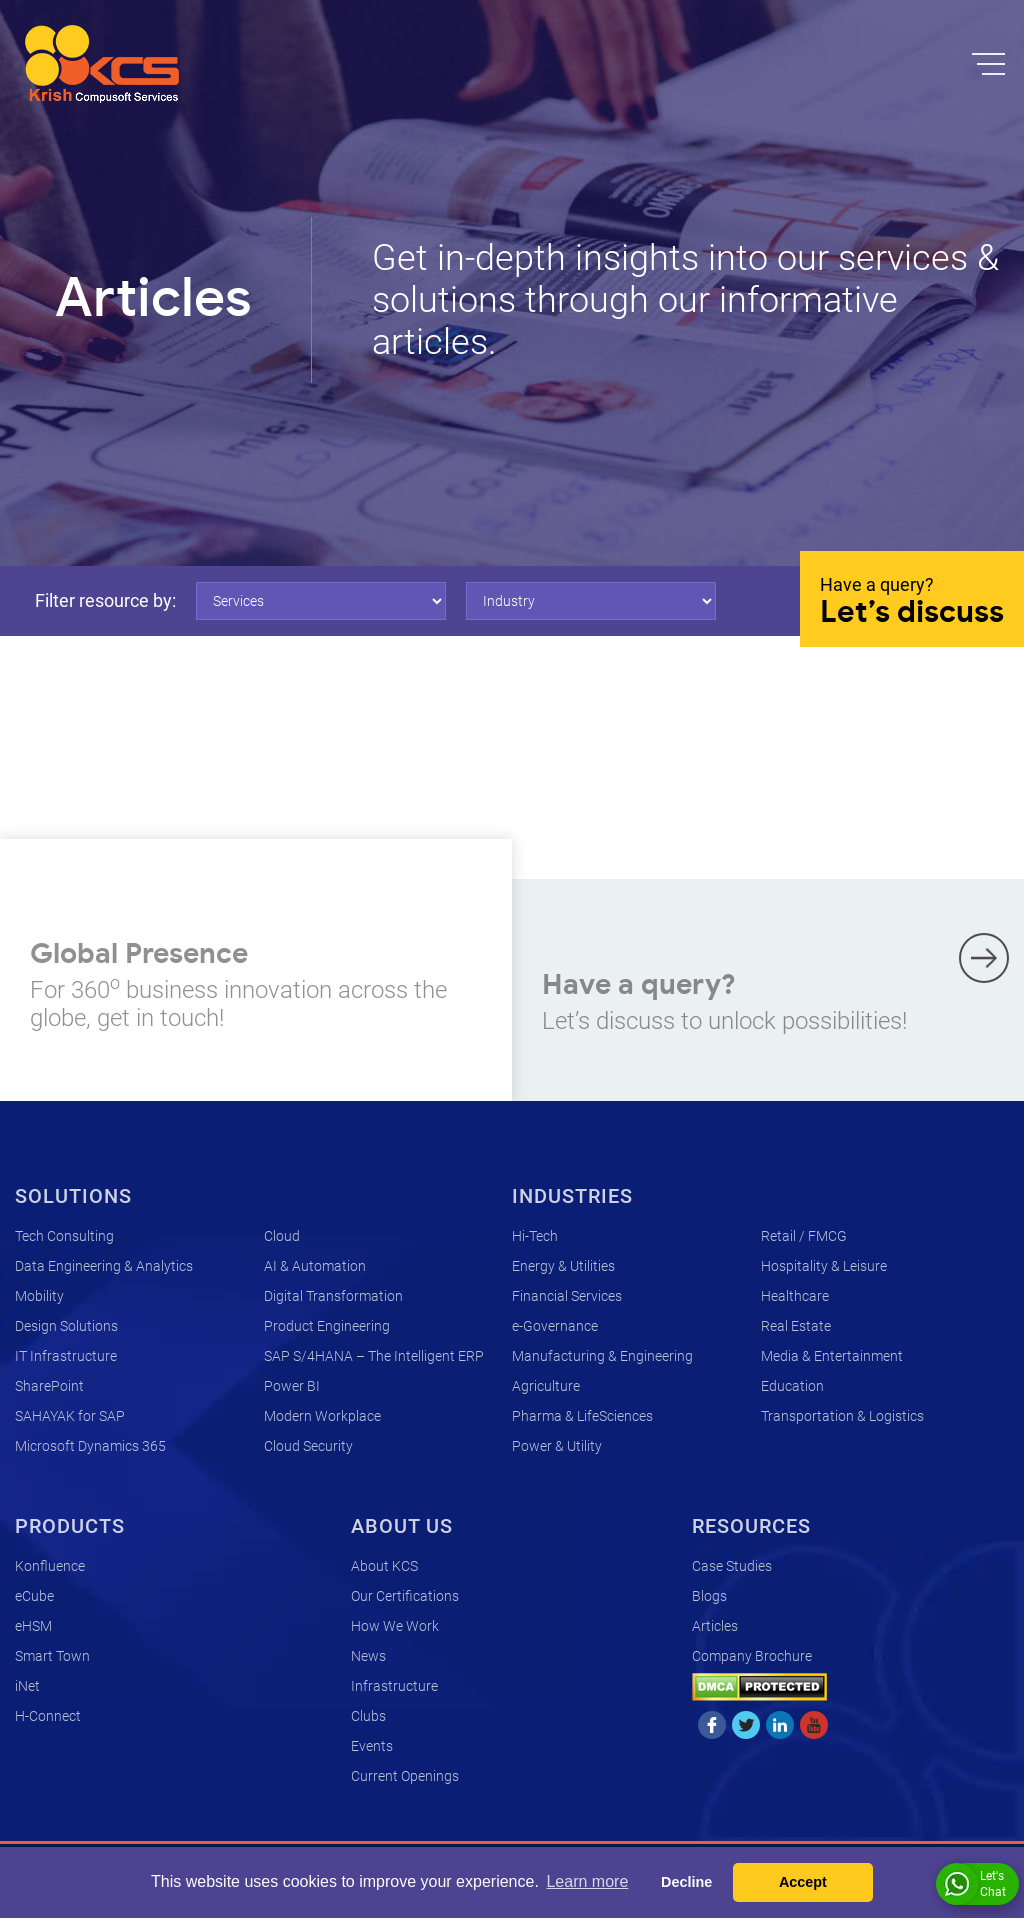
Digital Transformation (333, 1296)
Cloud (282, 1236)
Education (792, 1386)
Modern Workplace (322, 1416)
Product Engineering (327, 1326)
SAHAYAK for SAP (70, 1416)
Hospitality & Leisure (824, 1266)
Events (372, 1746)
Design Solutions (66, 1326)
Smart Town (52, 1656)
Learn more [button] (587, 1881)
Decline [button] (686, 1882)
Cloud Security (308, 1446)
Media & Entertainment (832, 1356)
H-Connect (48, 1716)
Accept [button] (803, 1882)
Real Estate (796, 1326)
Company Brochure (752, 1656)
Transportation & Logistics (842, 1416)
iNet (27, 1686)
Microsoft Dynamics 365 (90, 1446)
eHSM (33, 1626)
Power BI (292, 1386)
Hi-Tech (535, 1236)
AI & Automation (315, 1266)
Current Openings (405, 1776)
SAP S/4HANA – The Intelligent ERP (374, 1356)
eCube (34, 1596)
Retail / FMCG (804, 1236)
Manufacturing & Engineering (602, 1356)
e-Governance (555, 1326)
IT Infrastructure (66, 1356)
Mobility (39, 1296)
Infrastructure (394, 1686)
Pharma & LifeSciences (582, 1416)
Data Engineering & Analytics (104, 1266)
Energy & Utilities (563, 1266)
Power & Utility (557, 1446)
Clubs (368, 1716)
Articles (715, 1626)
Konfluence (50, 1566)
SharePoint (49, 1386)
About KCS (384, 1566)
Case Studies (732, 1566)
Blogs (709, 1596)
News (368, 1656)
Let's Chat (975, 1884)
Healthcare (795, 1296)
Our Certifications (405, 1596)
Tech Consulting (64, 1236)
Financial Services (567, 1296)
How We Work (395, 1626)
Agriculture (546, 1386)
